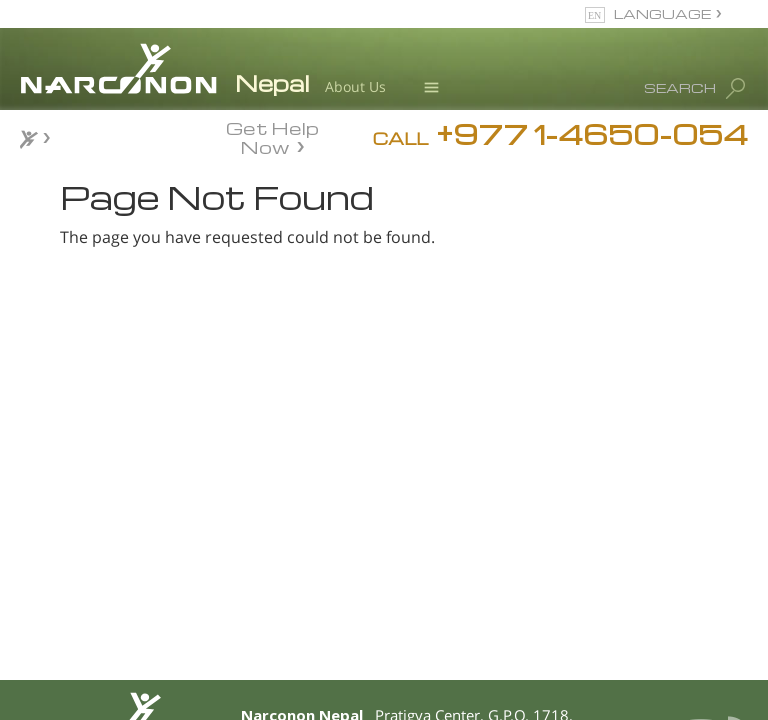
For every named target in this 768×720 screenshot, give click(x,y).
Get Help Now (272, 136)
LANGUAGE (662, 13)
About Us (355, 86)
